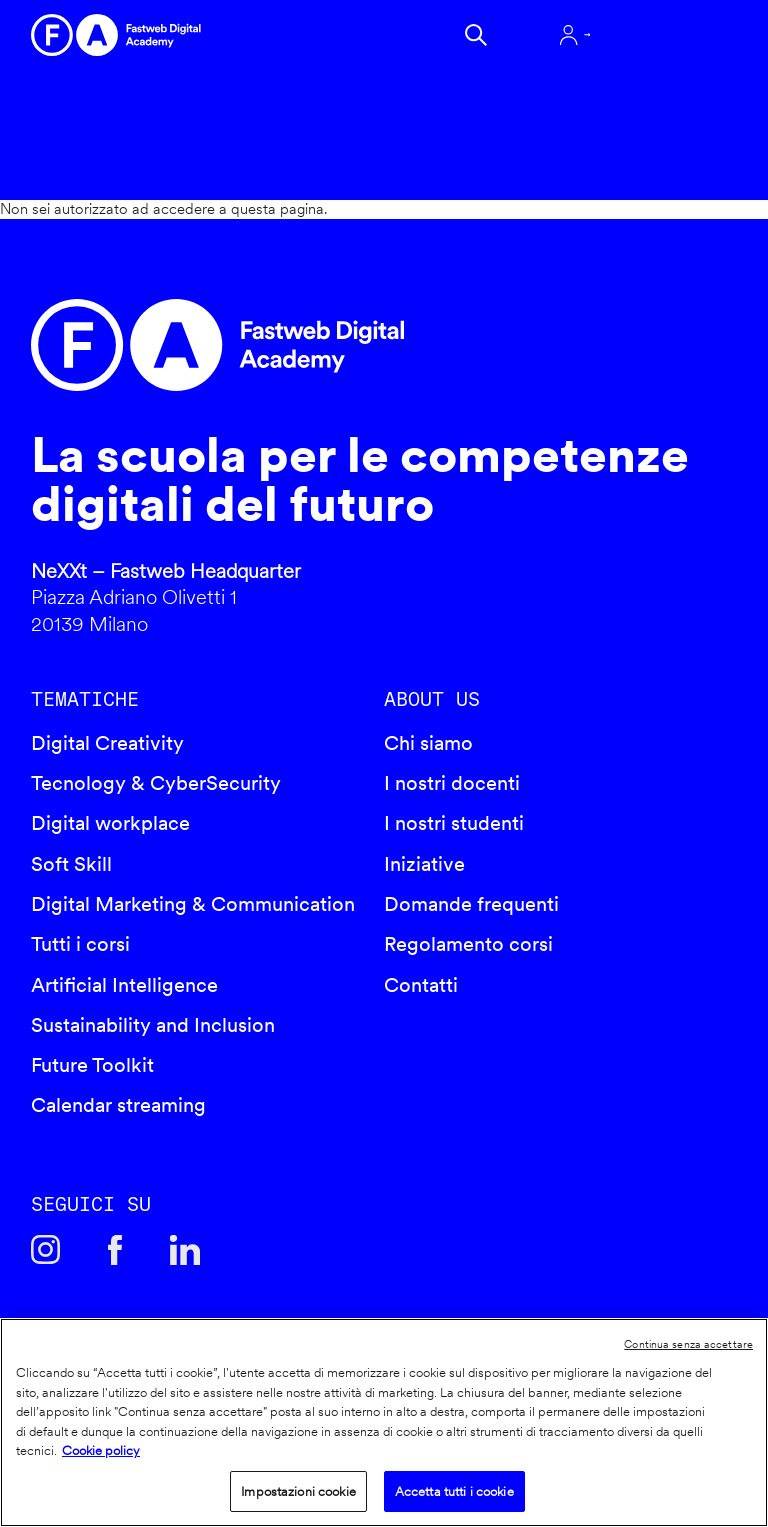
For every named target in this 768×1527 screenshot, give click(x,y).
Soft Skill (71, 864)
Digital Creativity (107, 743)
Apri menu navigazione (674, 35)
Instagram (46, 1250)
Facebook (115, 1250)
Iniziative (424, 864)
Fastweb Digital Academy (300, 345)
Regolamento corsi (468, 944)
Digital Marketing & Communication (193, 904)
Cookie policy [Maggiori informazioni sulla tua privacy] (101, 1450)
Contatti (421, 985)
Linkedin (185, 1250)
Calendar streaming (118, 1105)
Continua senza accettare (688, 1344)
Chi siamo (428, 743)
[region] (384, 1422)
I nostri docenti (452, 783)
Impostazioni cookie (298, 1491)
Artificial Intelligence (124, 985)
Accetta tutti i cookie (454, 1491)
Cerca (476, 35)
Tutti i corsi (80, 944)
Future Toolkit (92, 1065)
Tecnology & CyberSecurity (156, 783)
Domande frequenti (471, 904)
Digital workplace (110, 823)
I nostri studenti (454, 823)
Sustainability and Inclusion (153, 1025)
